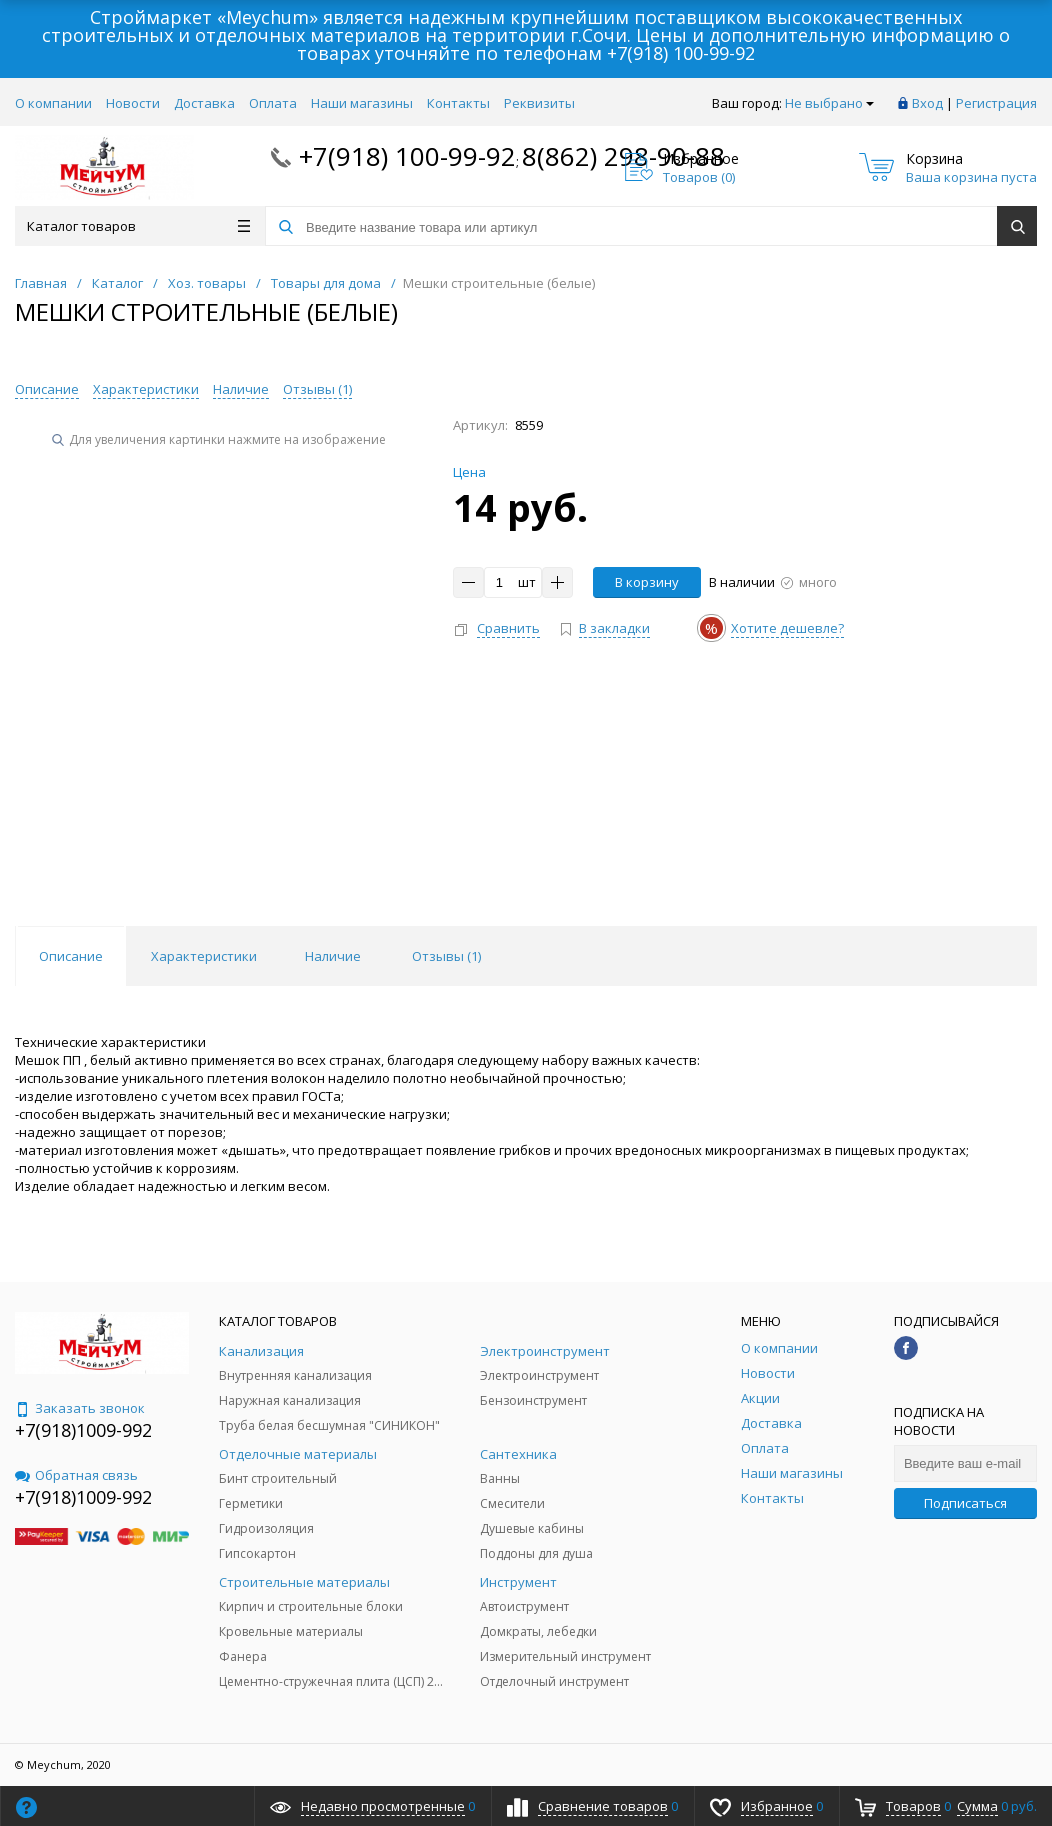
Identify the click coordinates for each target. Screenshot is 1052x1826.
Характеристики (146, 389)
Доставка (204, 103)
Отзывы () (317, 389)
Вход (927, 103)
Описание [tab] (71, 956)
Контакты (458, 103)
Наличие (241, 389)
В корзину (647, 582)
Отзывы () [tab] (446, 956)
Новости (133, 103)
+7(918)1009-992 (83, 1430)
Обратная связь (76, 1475)
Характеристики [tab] (204, 956)
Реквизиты (539, 103)
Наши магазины (362, 103)
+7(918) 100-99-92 (681, 53)
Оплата (273, 103)
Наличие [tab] (333, 956)
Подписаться (965, 1503)
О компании (53, 103)
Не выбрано (829, 103)
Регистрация (996, 103)
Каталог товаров (138, 226)
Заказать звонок (80, 1408)
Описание (47, 389)
